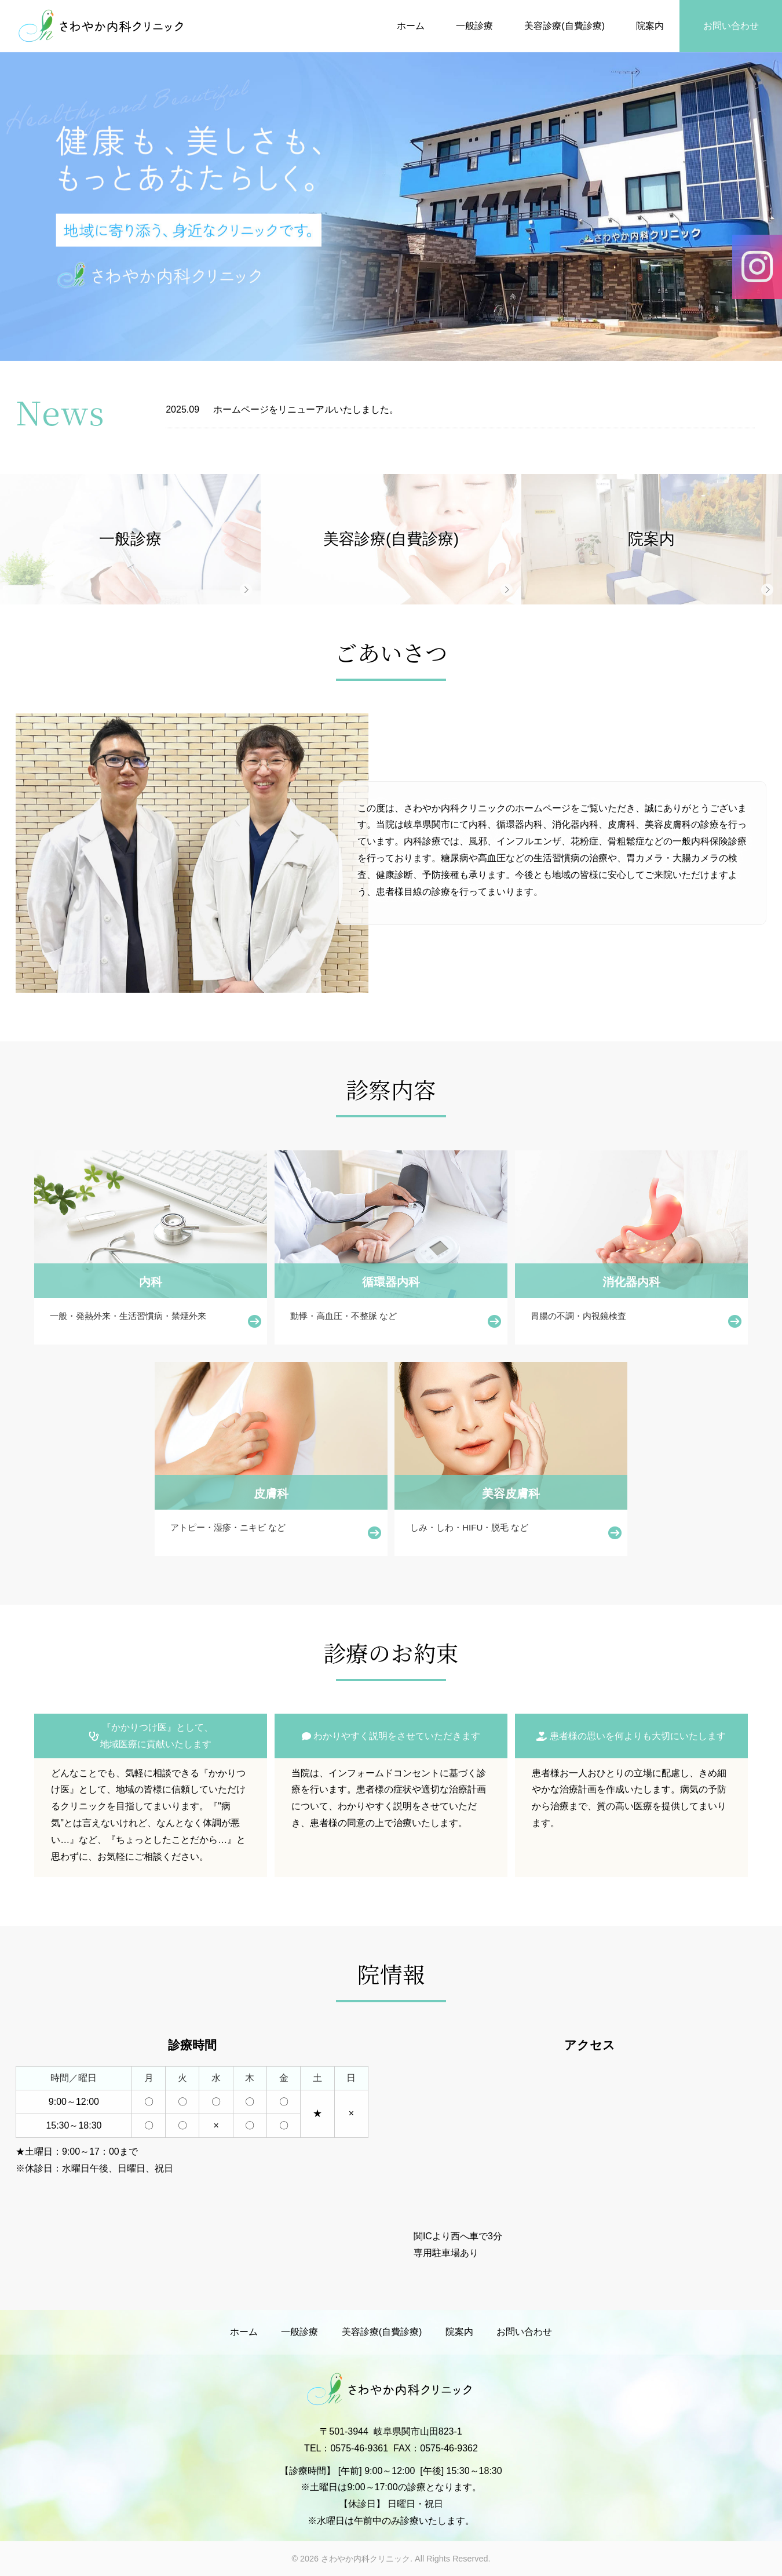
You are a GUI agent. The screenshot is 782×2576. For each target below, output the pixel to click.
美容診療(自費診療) (564, 26)
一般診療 (474, 26)
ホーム (411, 26)
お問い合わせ (731, 26)
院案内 (650, 26)
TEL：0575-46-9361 (346, 2448)
